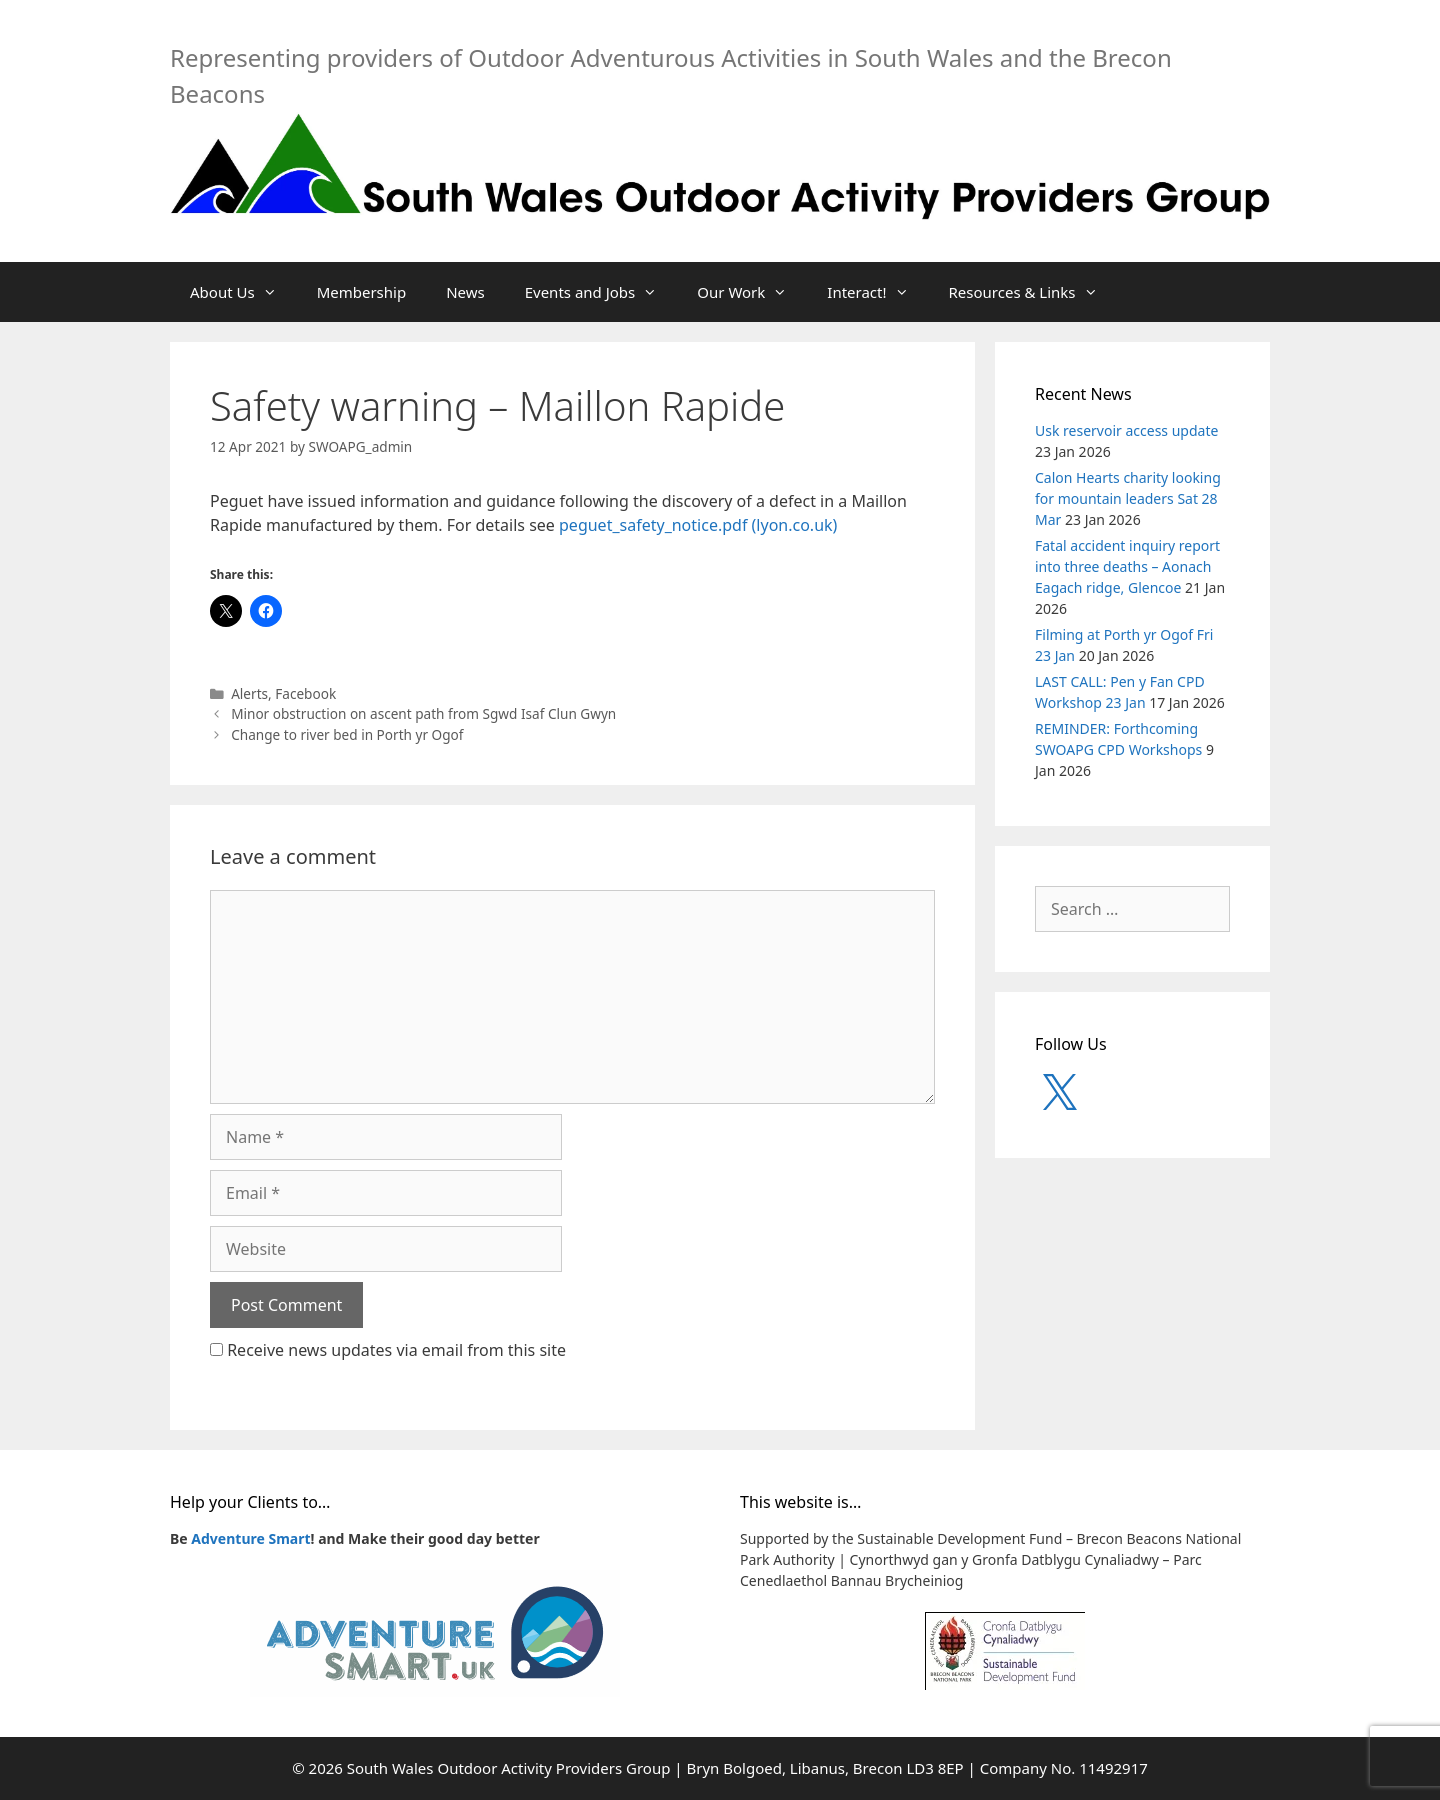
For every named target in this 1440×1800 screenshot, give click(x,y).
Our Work (752, 292)
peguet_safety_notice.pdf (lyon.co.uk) (698, 525)
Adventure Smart (250, 1538)
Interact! (877, 292)
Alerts (249, 693)
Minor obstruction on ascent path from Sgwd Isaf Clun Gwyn (423, 713)
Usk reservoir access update (1126, 430)
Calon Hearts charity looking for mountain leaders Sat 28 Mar (1128, 498)
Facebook (305, 693)
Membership (362, 292)
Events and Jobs (601, 292)
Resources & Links (1033, 292)
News (465, 292)
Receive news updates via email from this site (388, 1350)
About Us (243, 292)
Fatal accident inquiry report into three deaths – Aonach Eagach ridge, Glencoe (1127, 566)
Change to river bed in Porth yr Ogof (347, 734)
